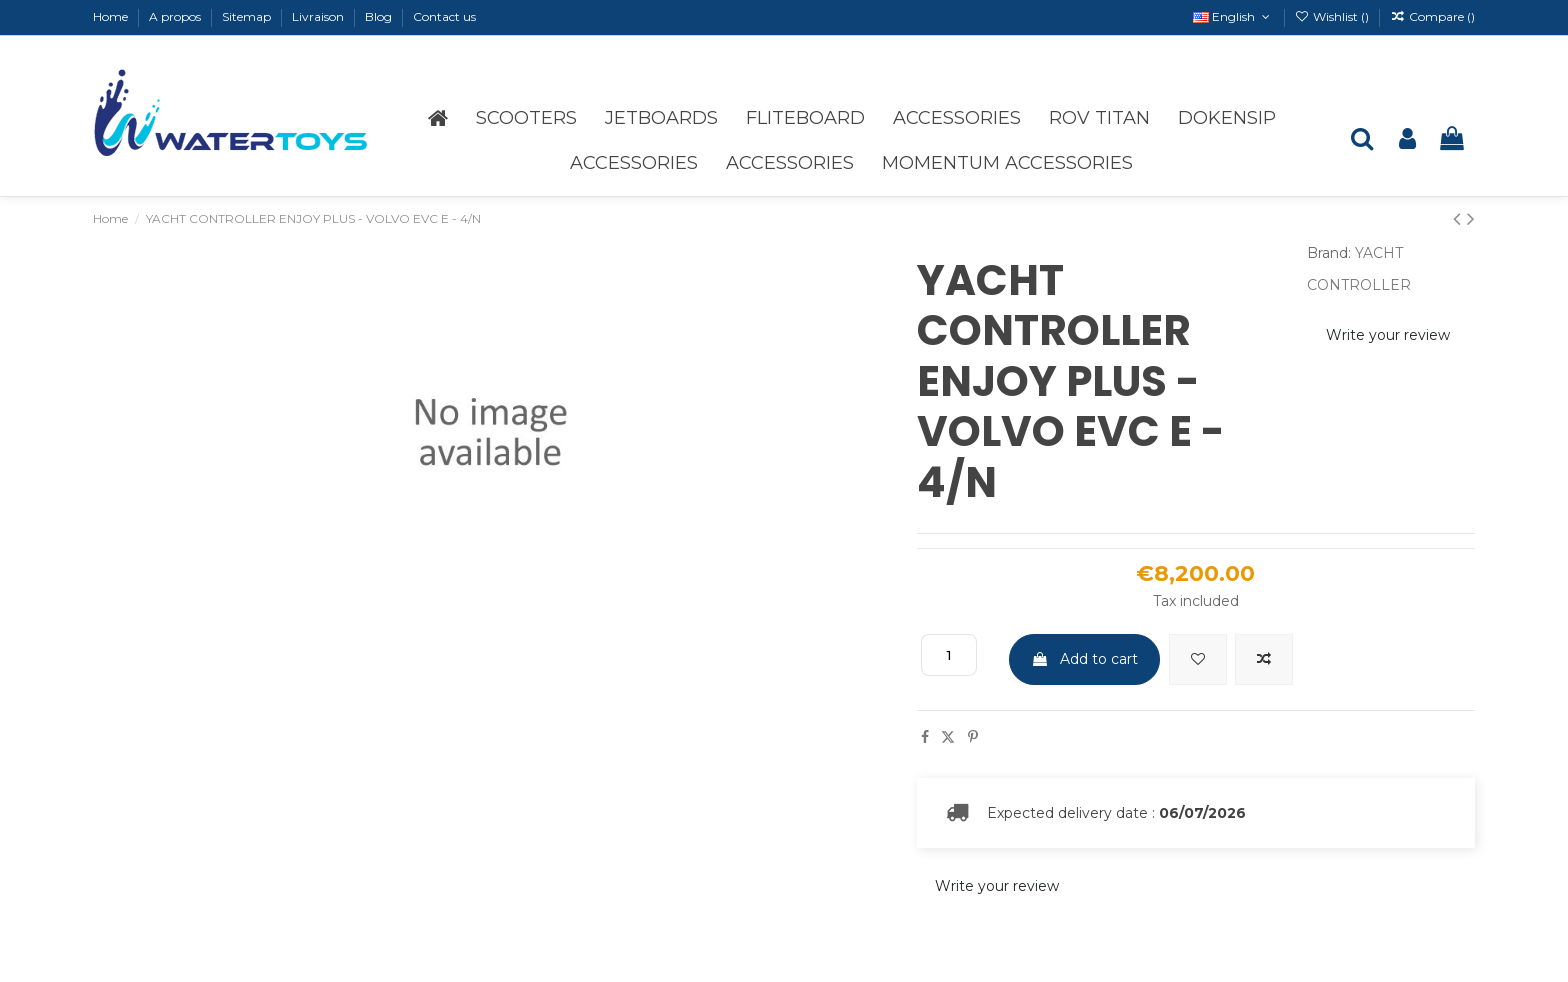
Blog (380, 16)
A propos (176, 16)
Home (112, 16)
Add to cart (1084, 659)
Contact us (444, 16)
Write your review (1388, 335)
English (1233, 16)
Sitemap (248, 16)
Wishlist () (1333, 16)
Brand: (1329, 253)
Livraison (319, 16)
